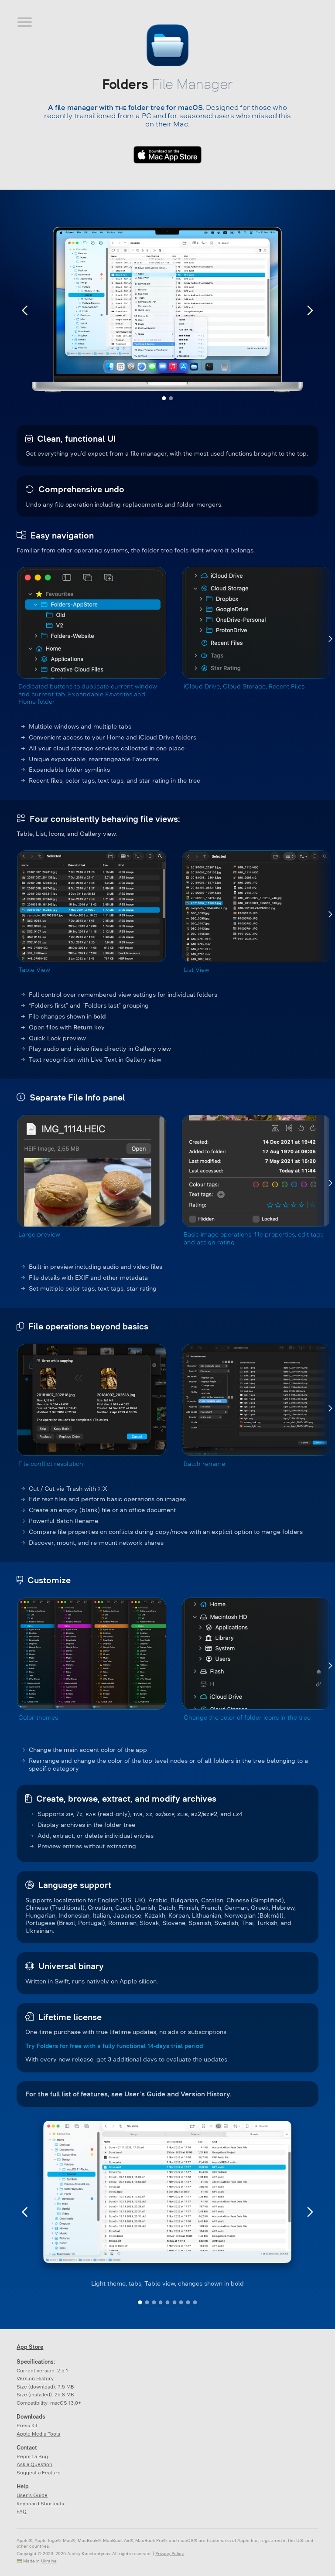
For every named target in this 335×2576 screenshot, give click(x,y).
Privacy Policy (169, 2554)
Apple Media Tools (38, 2433)
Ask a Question (34, 2464)
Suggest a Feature (39, 2472)
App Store (30, 2347)
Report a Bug (32, 2456)
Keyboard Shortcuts (40, 2503)
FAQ (22, 2511)
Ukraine (49, 2561)
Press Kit (27, 2425)
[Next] (330, 638)
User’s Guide (144, 2094)
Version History (205, 2094)
